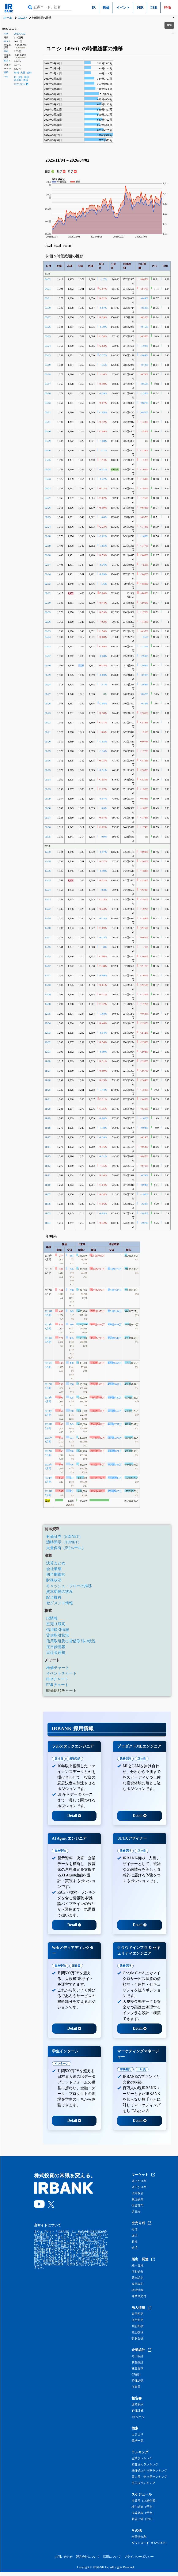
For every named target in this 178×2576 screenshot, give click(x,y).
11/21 (47, 1099)
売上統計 (137, 2356)
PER (140, 7)
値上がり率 (139, 2181)
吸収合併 (137, 2338)
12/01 (48, 1051)
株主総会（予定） (143, 2506)
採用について (112, 2556)
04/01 (48, 288)
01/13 (48, 789)
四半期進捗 (55, 1574)
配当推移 (53, 1597)
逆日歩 (136, 2211)
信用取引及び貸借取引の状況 (71, 1641)
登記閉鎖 (137, 2326)
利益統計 (137, 2362)
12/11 (47, 975)
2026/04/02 (20, 33)
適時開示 (137, 2404)
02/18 (48, 555)
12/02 (48, 1042)
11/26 (47, 1080)
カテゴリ (137, 2434)
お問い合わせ (64, 2556)
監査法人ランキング (145, 2464)
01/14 (48, 779)
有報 (16, 72)
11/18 (47, 1127)
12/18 (48, 927)
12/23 (48, 899)
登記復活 (137, 2332)
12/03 (48, 1032)
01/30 (48, 665)
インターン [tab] (61, 2063)
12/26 (48, 870)
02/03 (48, 646)
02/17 (48, 564)
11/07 (47, 1194)
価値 (25, 80)
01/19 (48, 751)
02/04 (48, 637)
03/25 (48, 336)
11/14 (47, 1146)
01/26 (48, 703)
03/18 (48, 374)
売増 (134, 2229)
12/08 (48, 1004)
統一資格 (137, 2265)
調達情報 (137, 2290)
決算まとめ (55, 1563)
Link (6, 76)
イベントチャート (61, 1673)
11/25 (47, 1089)
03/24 (48, 345)
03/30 (48, 307)
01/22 (48, 722)
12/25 (48, 880)
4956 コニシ (9, 28)
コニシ (22, 17)
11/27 (47, 1070)
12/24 (48, 889)
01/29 (48, 675)
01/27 (48, 694)
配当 (6, 61)
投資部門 (137, 2205)
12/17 (48, 937)
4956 (6, 33)
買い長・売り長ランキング (149, 2476)
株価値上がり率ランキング (149, 2470)
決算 (20, 77)
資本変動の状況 (59, 1592)
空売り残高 (55, 1624)
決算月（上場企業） (145, 2500)
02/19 (48, 545)
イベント (123, 7)
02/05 (48, 631)
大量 (22, 72)
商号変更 (137, 2314)
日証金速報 (55, 1652)
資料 (6, 72)
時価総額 (137, 2380)
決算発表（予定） (143, 2513)
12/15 (48, 956)
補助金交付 (139, 2296)
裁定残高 (137, 2199)
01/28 (48, 684)
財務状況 (53, 1580)
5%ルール (138, 2416)
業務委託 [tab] (74, 1758)
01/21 (48, 732)
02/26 (48, 507)
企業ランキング (142, 2458)
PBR (153, 7)
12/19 (48, 918)
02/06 (48, 621)
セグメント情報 (59, 1603)
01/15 (48, 770)
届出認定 (137, 2277)
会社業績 (53, 1569)
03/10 (48, 431)
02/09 (48, 612)
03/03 (48, 479)
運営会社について (88, 2556)
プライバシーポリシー (139, 2556)
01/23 (48, 713)
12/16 (48, 947)
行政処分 (137, 2271)
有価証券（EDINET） (64, 1536)
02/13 (48, 583)
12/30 (48, 851)
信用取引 (137, 2193)
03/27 (48, 317)
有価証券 (137, 2410)
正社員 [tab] (59, 1758)
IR (94, 7)
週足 (60, 171)
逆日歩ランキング (143, 2483)
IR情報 (52, 1618)
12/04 (48, 1023)
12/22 (48, 908)
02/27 (48, 498)
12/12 (48, 966)
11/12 (47, 1165)
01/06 (48, 827)
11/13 (47, 1156)
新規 (134, 2241)
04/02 (48, 279)
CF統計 (136, 2374)
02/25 (48, 517)
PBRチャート (57, 1685)
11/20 (47, 1108)
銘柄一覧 (137, 2440)
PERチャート (57, 1679)
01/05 (48, 836)
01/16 (48, 760)
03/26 (48, 326)
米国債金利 (139, 2536)
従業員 (136, 2386)
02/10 (48, 602)
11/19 (47, 1118)
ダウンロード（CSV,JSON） (150, 2543)
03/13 (48, 402)
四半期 (18, 80)
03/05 (48, 459)
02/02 (48, 656)
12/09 (48, 994)
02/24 (48, 526)
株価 (106, 7)
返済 (134, 2235)
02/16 (48, 574)
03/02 (48, 488)
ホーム (7, 17)
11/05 (47, 1213)
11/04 (47, 1222)
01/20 (48, 741)
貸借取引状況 (57, 1635)
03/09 (48, 440)
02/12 (48, 593)
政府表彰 (137, 2284)
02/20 (48, 536)
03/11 (47, 421)
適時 (29, 72)
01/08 (48, 808)
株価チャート (57, 1668)
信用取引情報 (57, 1630)
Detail (74, 1815)
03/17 (48, 383)
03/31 (48, 298)
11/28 (47, 1061)
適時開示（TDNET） (64, 1542)
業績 (26, 77)
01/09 (48, 798)
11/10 (47, 1184)
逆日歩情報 (55, 1647)
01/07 (48, 817)
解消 (134, 2247)
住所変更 (137, 2320)
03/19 (48, 364)
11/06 (47, 1203)
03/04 (48, 469)
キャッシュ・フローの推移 (69, 1586)
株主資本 (137, 2368)
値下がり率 (139, 2187)
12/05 (48, 1013)
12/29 (48, 861)
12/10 (48, 985)
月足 (72, 171)
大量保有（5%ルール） (66, 1548)
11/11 (47, 1175)
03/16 (48, 393)
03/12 (48, 412)
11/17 (47, 1137)
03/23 (48, 355)
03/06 (48, 450)
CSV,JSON (21, 84)
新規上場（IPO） (143, 2519)
